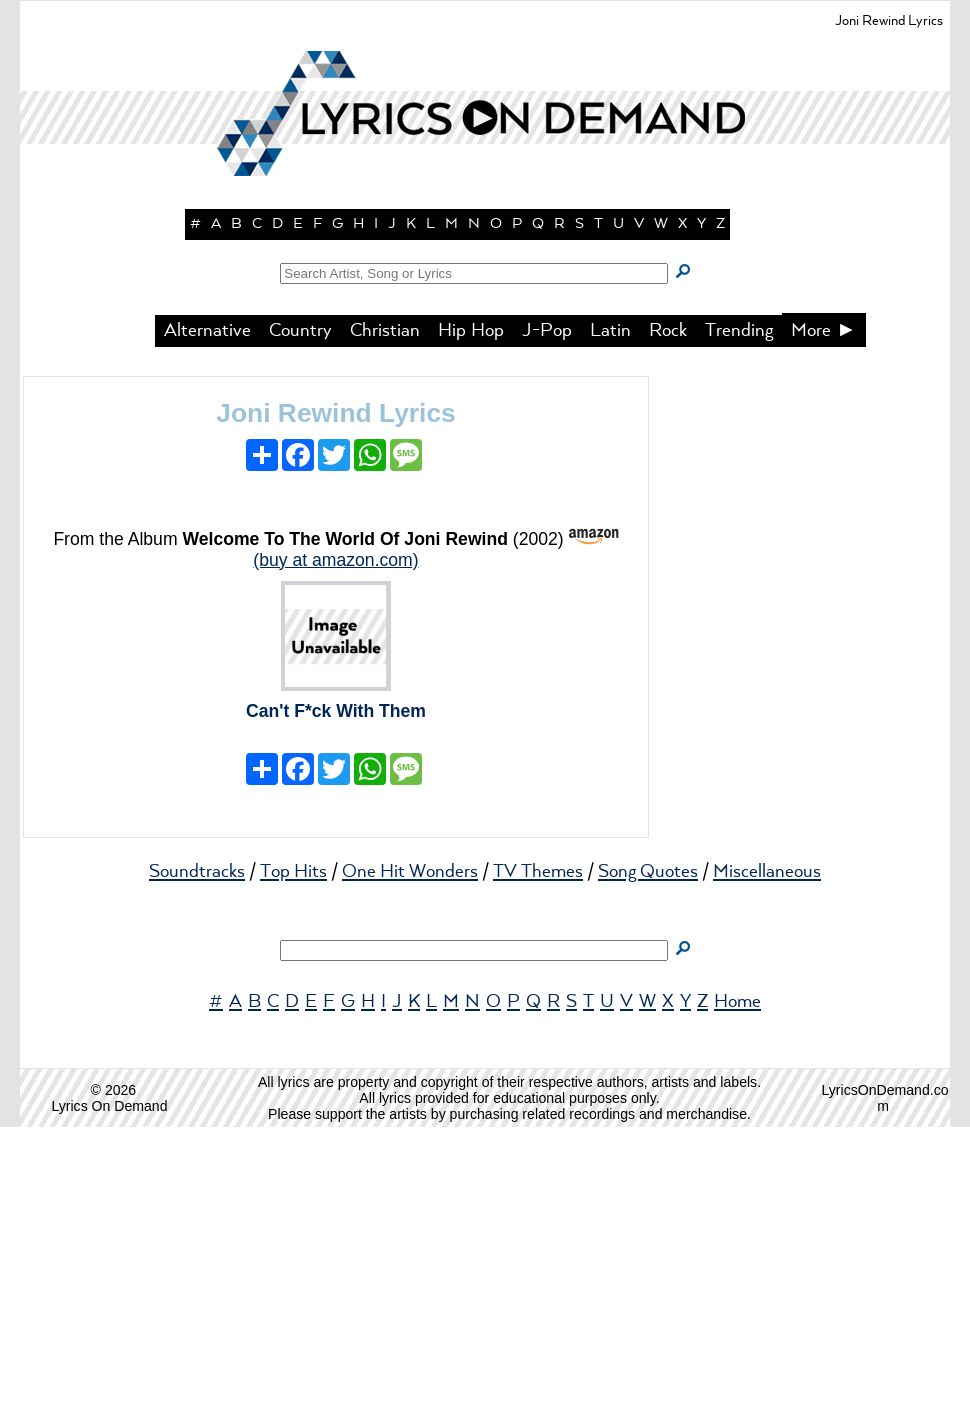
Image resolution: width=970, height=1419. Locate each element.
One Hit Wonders (410, 1164)
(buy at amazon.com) (335, 852)
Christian (385, 623)
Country (300, 623)
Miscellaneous (767, 1164)
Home (737, 1294)
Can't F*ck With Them (336, 1003)
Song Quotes (648, 1164)
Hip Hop (471, 623)
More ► (824, 623)
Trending (739, 623)
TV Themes (538, 1164)
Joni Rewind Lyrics (336, 705)
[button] (485, 350)
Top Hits (293, 1164)
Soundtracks (197, 1164)
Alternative (207, 623)
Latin (610, 623)
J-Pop (547, 623)
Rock (668, 623)
